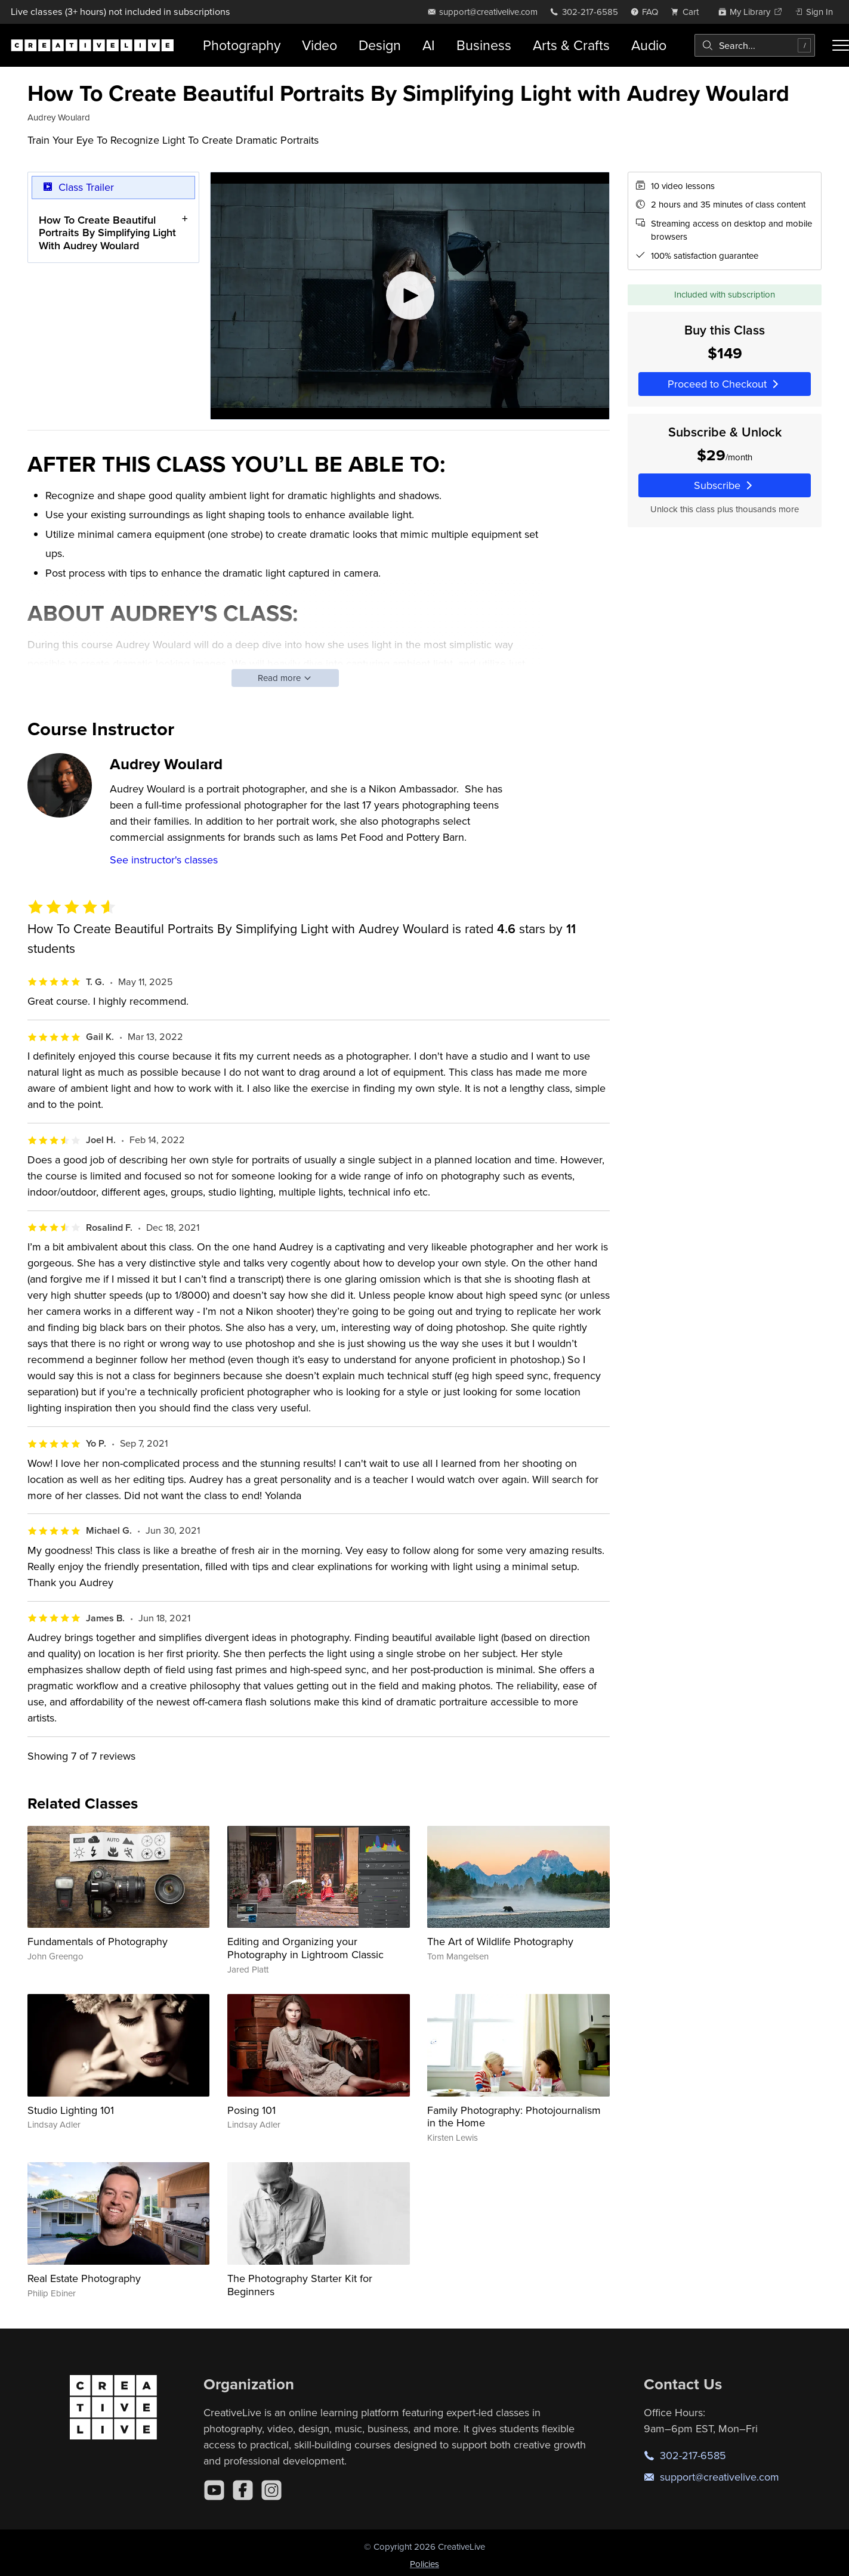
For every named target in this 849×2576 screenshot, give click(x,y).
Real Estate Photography (84, 2278)
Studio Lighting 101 (70, 2110)
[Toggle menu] (840, 45)
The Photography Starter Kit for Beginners (299, 2285)
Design (380, 45)
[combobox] (754, 45)
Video (319, 45)
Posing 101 (251, 2110)
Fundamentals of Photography (97, 1941)
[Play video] (410, 295)
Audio (648, 45)
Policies (424, 2564)
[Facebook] (243, 2490)
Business (483, 45)
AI (428, 45)
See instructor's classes (164, 859)
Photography (241, 45)
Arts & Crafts (571, 45)
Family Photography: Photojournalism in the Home (514, 2117)
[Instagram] (271, 2490)
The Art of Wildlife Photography (500, 1941)
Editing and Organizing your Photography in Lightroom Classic (305, 1948)
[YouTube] (214, 2490)
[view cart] (688, 12)
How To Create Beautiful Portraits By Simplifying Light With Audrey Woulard (107, 232)
